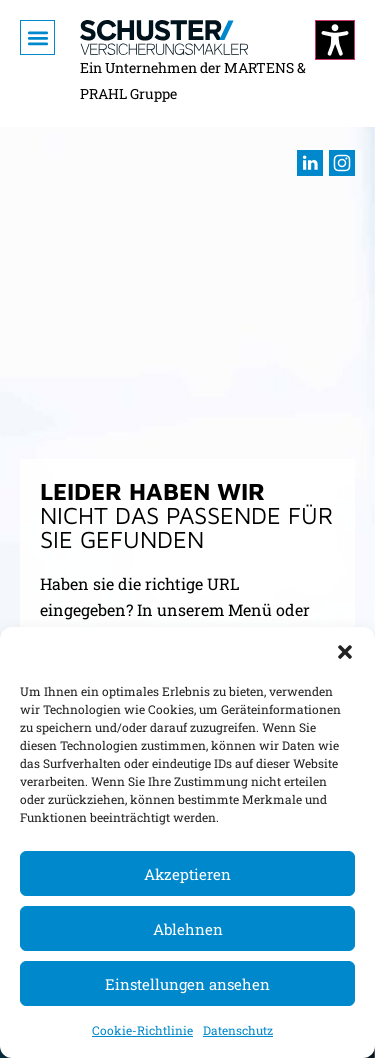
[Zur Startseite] (164, 37)
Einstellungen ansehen (187, 984)
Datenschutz (238, 1030)
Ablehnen (188, 929)
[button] (345, 652)
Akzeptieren (187, 874)
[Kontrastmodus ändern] (335, 40)
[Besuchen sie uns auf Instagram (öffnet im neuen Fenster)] (342, 163)
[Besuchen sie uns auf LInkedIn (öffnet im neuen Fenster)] (310, 163)
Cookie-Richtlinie (142, 1030)
